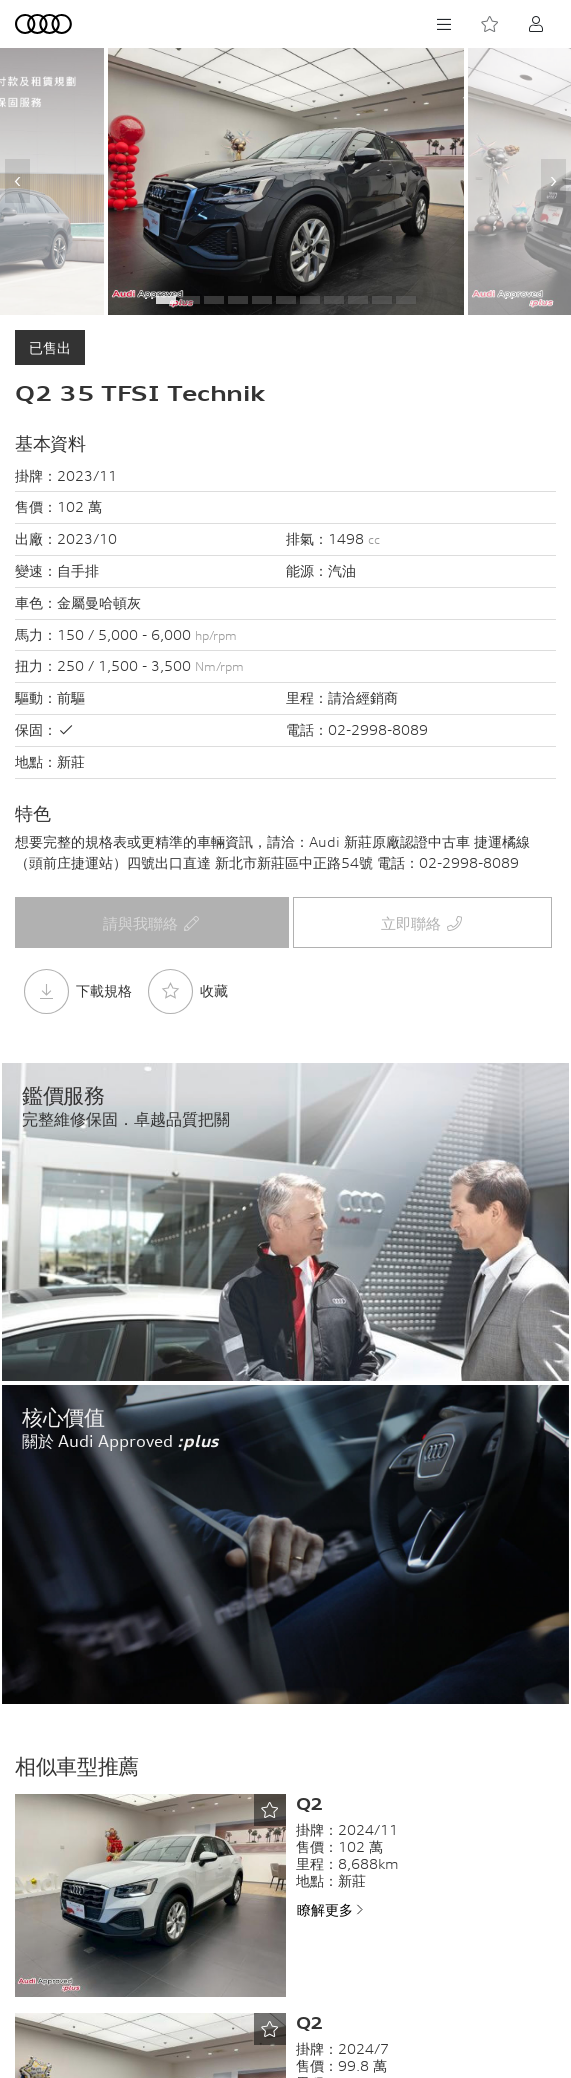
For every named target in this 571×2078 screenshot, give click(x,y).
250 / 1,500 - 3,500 (150, 665)
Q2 (309, 1804)
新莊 (71, 761)
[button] (166, 300)
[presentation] (17, 181)
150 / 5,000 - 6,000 (147, 634)
